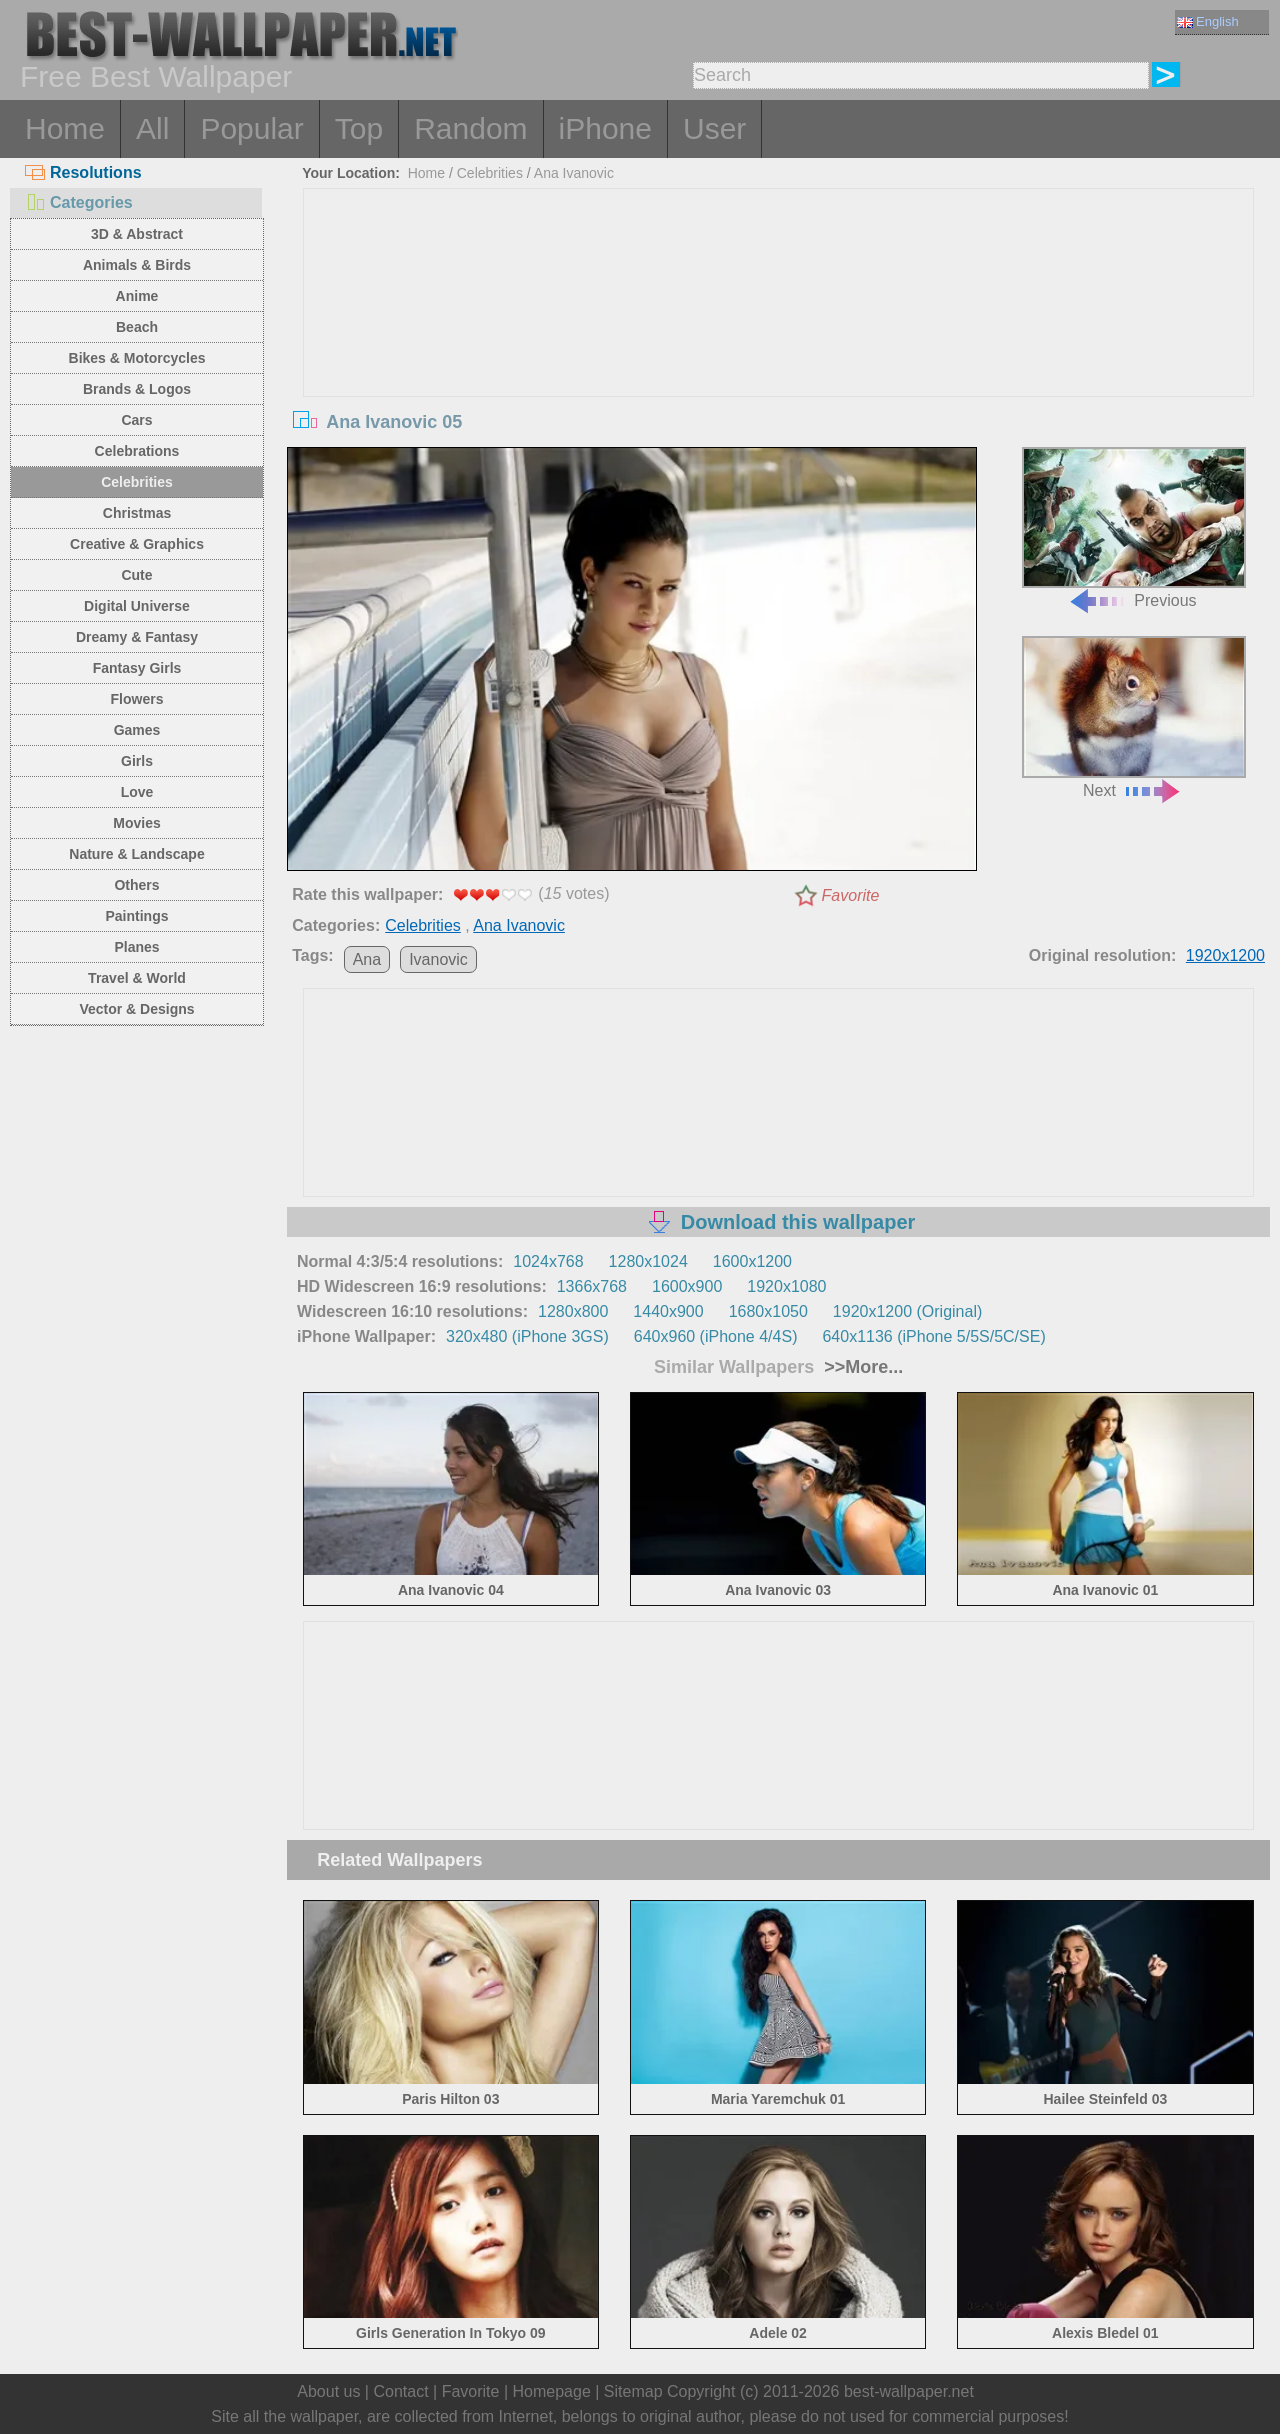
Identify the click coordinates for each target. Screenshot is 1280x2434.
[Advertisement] (779, 339)
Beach (137, 327)
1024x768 (548, 1261)
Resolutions (83, 172)
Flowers (137, 699)
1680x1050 (768, 1311)
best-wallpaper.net (909, 2391)
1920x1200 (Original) (907, 1311)
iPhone (605, 128)
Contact (400, 2391)
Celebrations (137, 451)
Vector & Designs (136, 1009)
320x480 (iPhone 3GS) (527, 1336)
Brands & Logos (137, 389)
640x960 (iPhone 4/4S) (716, 1336)
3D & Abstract (137, 234)
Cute (136, 575)
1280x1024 (648, 1261)
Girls (137, 761)
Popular (251, 128)
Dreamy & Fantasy (137, 637)
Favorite (851, 895)
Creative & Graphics (137, 544)
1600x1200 (752, 1261)
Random (470, 128)
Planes (136, 947)
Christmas (137, 513)
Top (359, 128)
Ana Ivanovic (574, 173)
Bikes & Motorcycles (137, 358)
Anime (137, 296)
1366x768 (592, 1286)
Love (137, 792)
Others (136, 885)
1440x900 (668, 1311)
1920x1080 (786, 1286)
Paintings (136, 916)
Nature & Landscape (136, 854)
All (152, 128)
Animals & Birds (137, 265)
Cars (136, 420)
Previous (1134, 528)
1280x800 (573, 1311)
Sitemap (633, 2391)
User (714, 128)
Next (1134, 717)
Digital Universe (137, 606)
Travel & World (137, 978)
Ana (367, 959)
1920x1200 (1225, 955)
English (1208, 21)
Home (65, 128)
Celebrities (137, 482)
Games (137, 730)
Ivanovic (438, 959)
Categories (79, 202)
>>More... (861, 1367)
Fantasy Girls (137, 668)
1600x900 (687, 1286)
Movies (136, 823)
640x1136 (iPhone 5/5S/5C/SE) (933, 1336)
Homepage (552, 2391)
